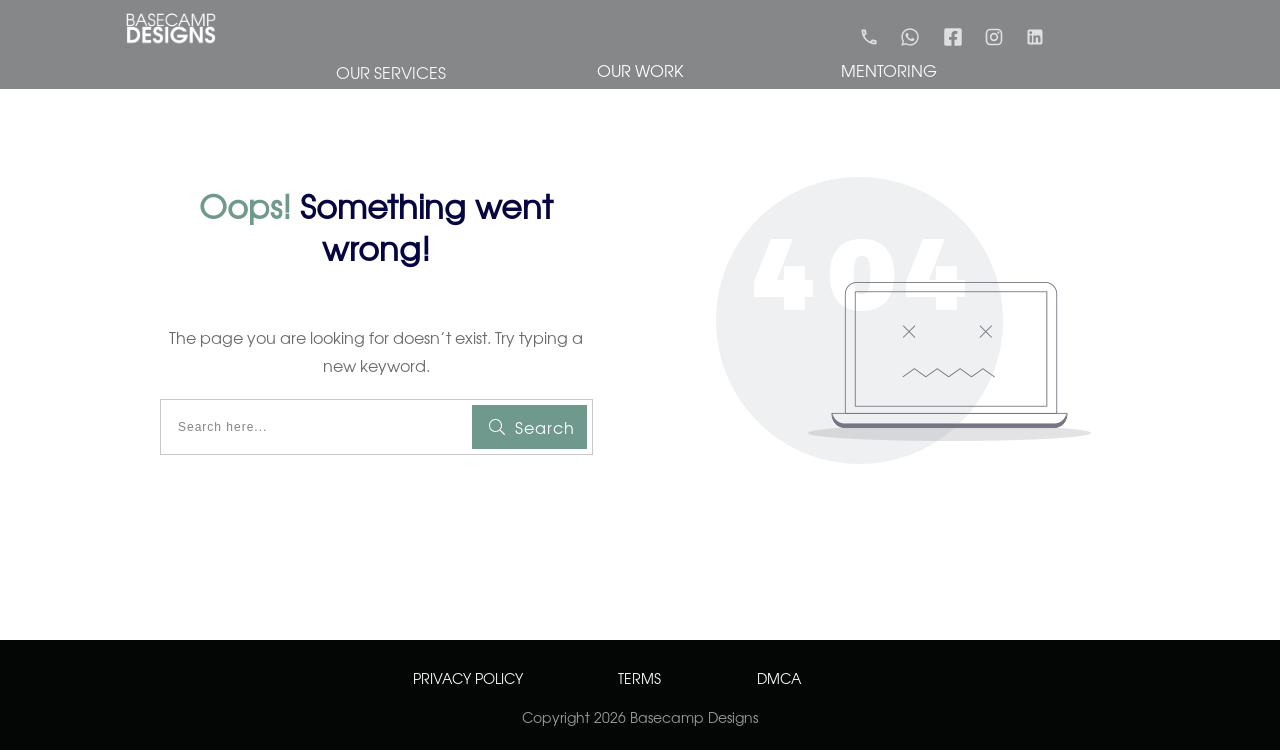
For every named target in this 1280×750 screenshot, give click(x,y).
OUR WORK (640, 70)
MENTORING (889, 70)
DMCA (779, 678)
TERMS (639, 678)
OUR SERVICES (391, 72)
